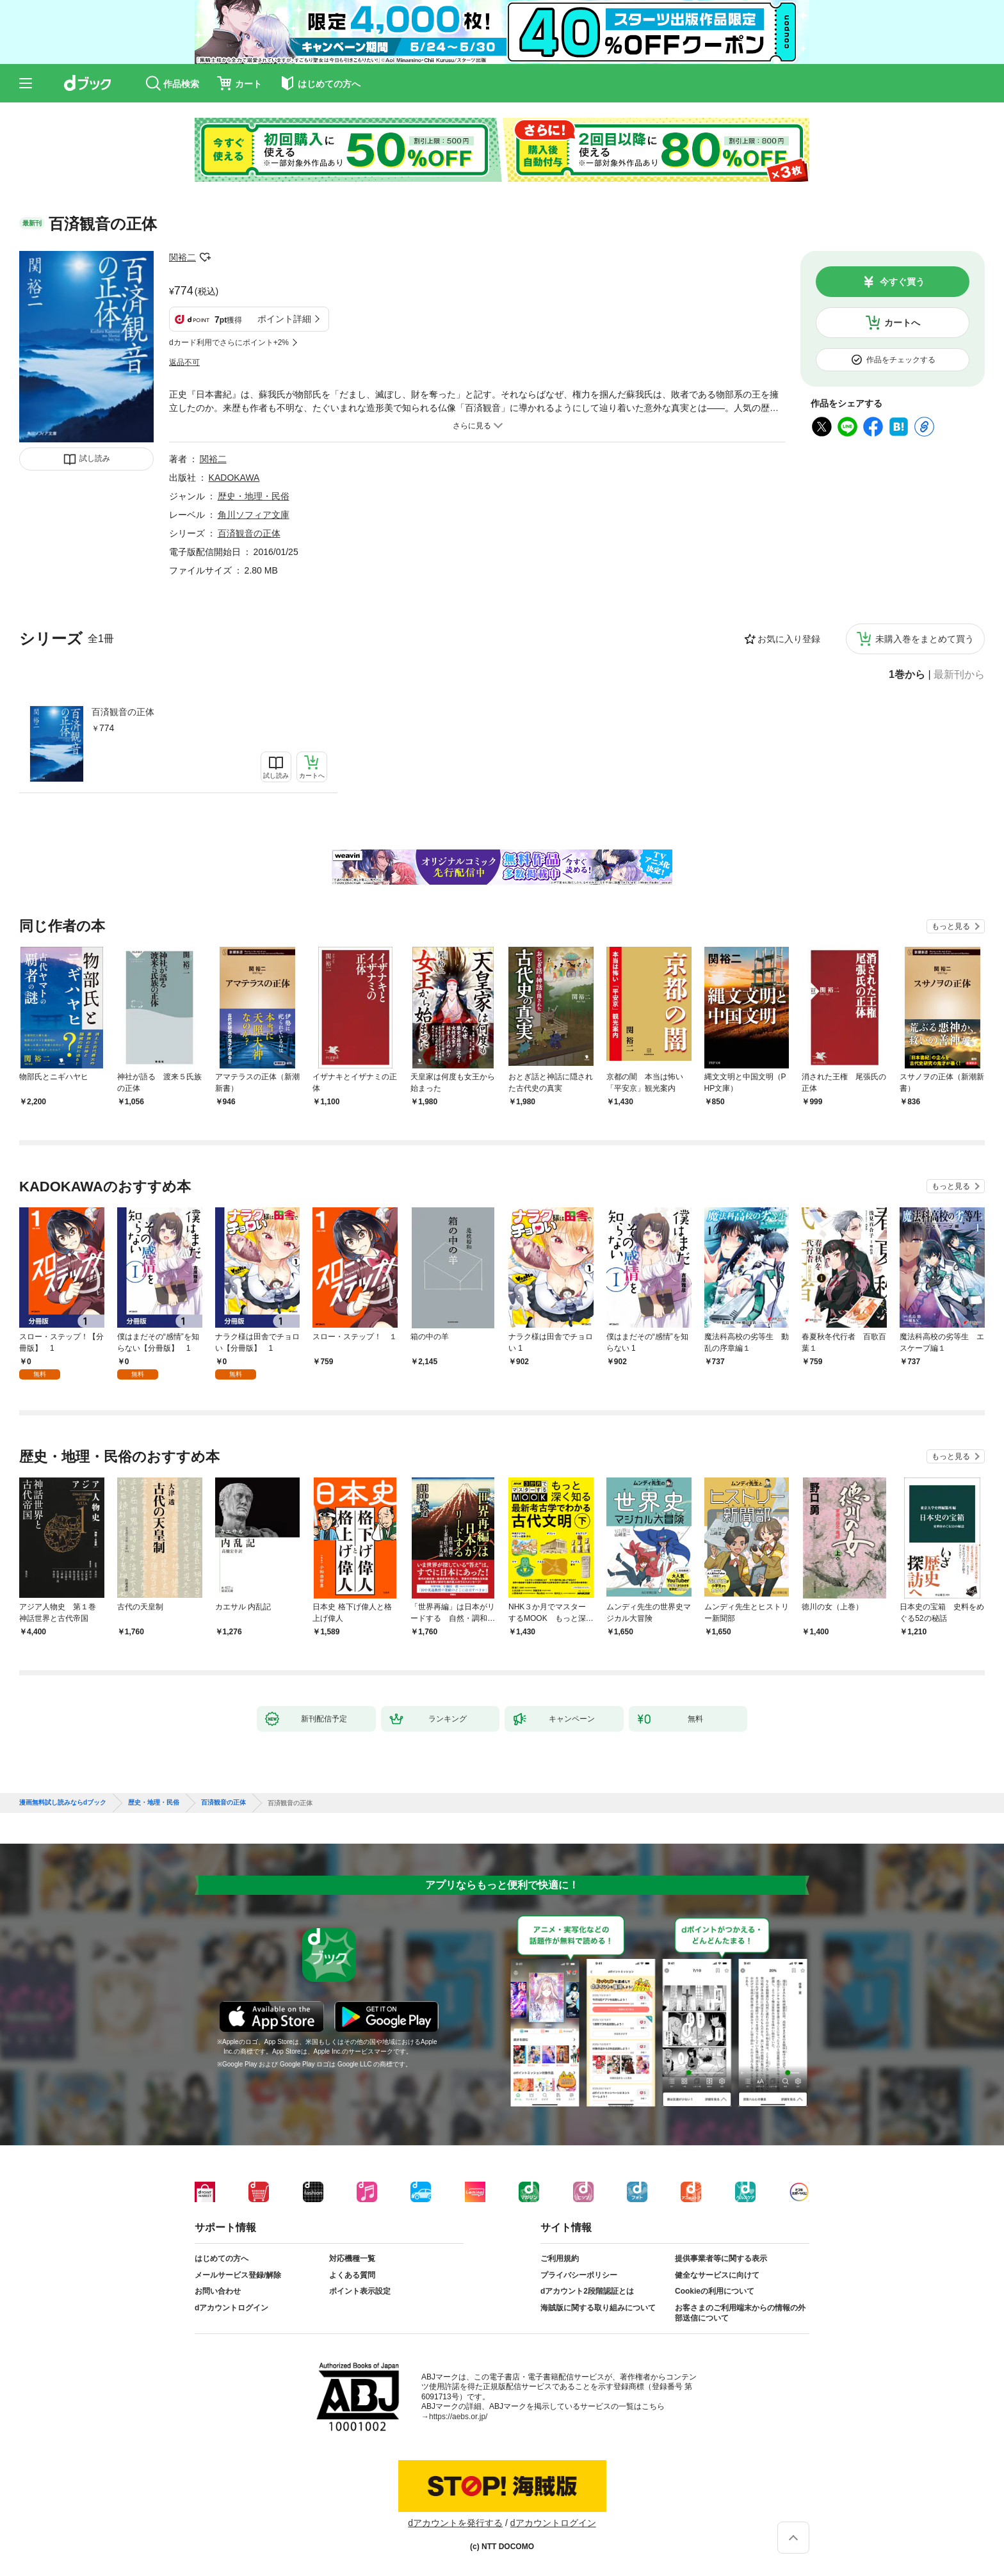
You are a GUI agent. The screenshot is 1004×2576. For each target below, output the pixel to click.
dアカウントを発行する (455, 2523)
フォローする (204, 257)
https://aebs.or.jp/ (458, 2416)
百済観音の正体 (123, 712)
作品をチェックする (900, 359)
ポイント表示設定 (360, 2291)
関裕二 (182, 257)
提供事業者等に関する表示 (721, 2258)
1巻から (907, 675)
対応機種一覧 (352, 2258)
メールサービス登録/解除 (238, 2275)
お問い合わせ (218, 2291)
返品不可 (184, 362)
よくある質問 (352, 2275)
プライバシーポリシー (578, 2275)
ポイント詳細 (284, 319)
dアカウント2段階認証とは (587, 2291)
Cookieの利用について (714, 2291)
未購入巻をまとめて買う (924, 639)
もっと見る (951, 926)
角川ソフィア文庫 (253, 515)
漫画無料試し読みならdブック (62, 1802)
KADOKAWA (234, 477)
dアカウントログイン (231, 2307)
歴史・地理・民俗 (253, 496)
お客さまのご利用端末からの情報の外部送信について (740, 2312)
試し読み (94, 458)
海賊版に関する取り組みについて (598, 2307)
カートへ (902, 323)
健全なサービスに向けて (717, 2275)
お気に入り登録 (788, 639)
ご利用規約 (559, 2258)
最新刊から (959, 675)
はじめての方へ (221, 2258)
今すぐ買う (902, 282)
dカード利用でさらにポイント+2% (229, 342)
